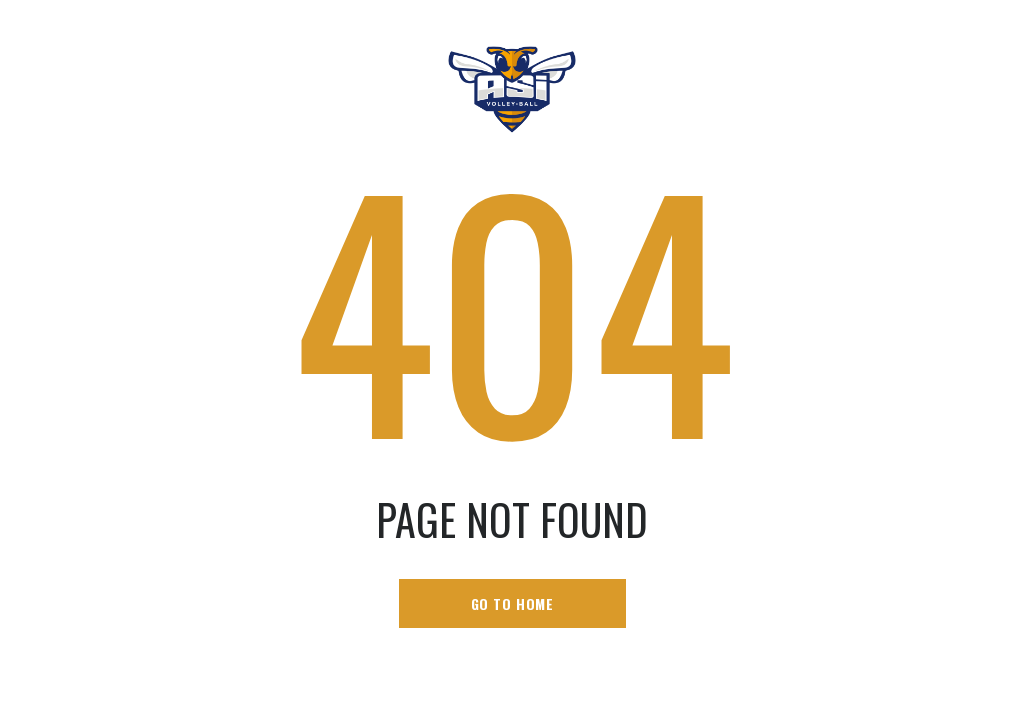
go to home (512, 603)
